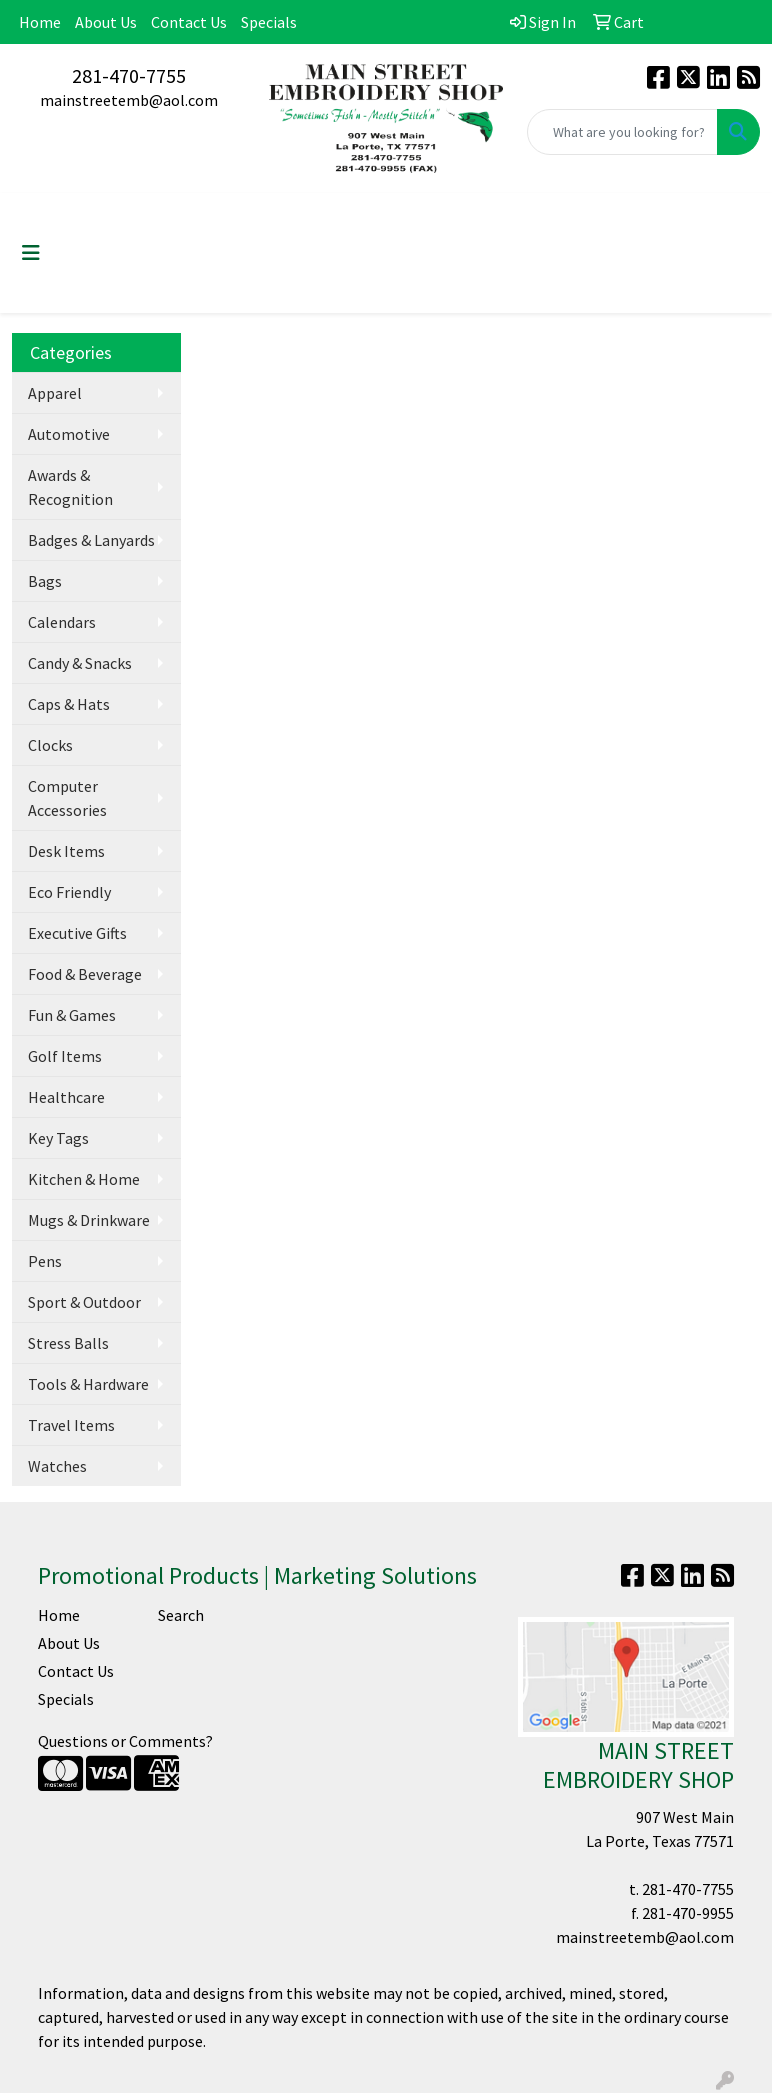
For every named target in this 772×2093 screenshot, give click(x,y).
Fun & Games (72, 1015)
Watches (57, 1466)
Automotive (69, 434)
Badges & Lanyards (91, 540)
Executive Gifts (77, 933)
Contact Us (189, 22)
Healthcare (66, 1097)
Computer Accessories (67, 798)
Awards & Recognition (70, 487)
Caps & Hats (69, 704)
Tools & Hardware (88, 1384)
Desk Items (66, 851)
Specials (269, 22)
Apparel (55, 393)
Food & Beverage (85, 974)
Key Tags (58, 1138)
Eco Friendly (69, 892)
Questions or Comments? (125, 1741)
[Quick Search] (622, 132)
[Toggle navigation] (31, 253)
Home (40, 22)
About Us (106, 22)
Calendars (62, 622)
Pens (45, 1261)
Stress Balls (68, 1343)
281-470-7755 (129, 75)
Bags (45, 581)
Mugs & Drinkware (89, 1220)
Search (181, 1615)
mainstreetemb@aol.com (129, 100)
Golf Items (65, 1056)
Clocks (50, 745)
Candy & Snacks (80, 663)
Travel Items (71, 1425)
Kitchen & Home (84, 1179)
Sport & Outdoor (84, 1302)
